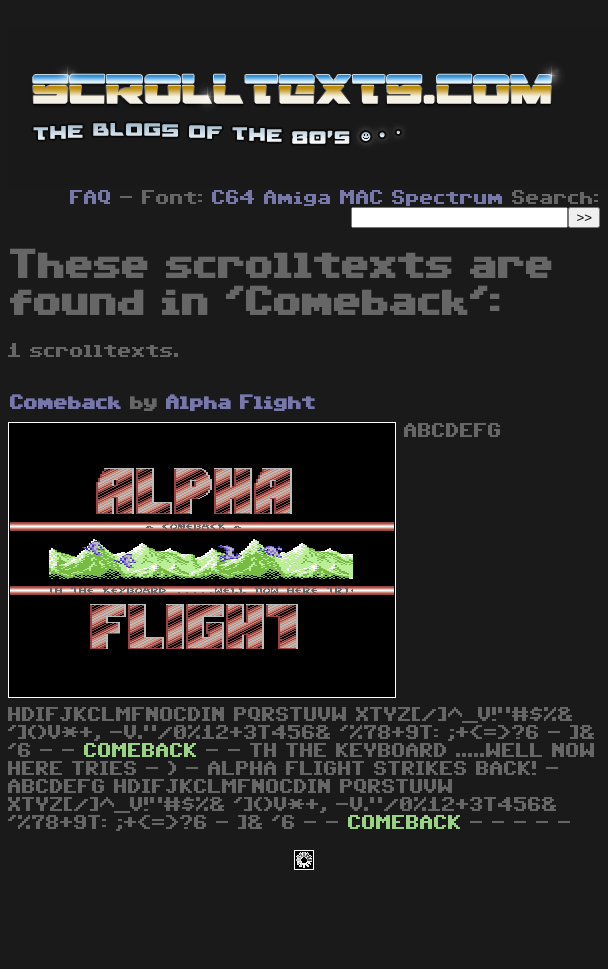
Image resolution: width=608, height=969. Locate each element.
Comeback (66, 403)
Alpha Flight (241, 403)
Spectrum (448, 198)
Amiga (298, 198)
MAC (362, 198)
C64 (234, 198)
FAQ (91, 198)
